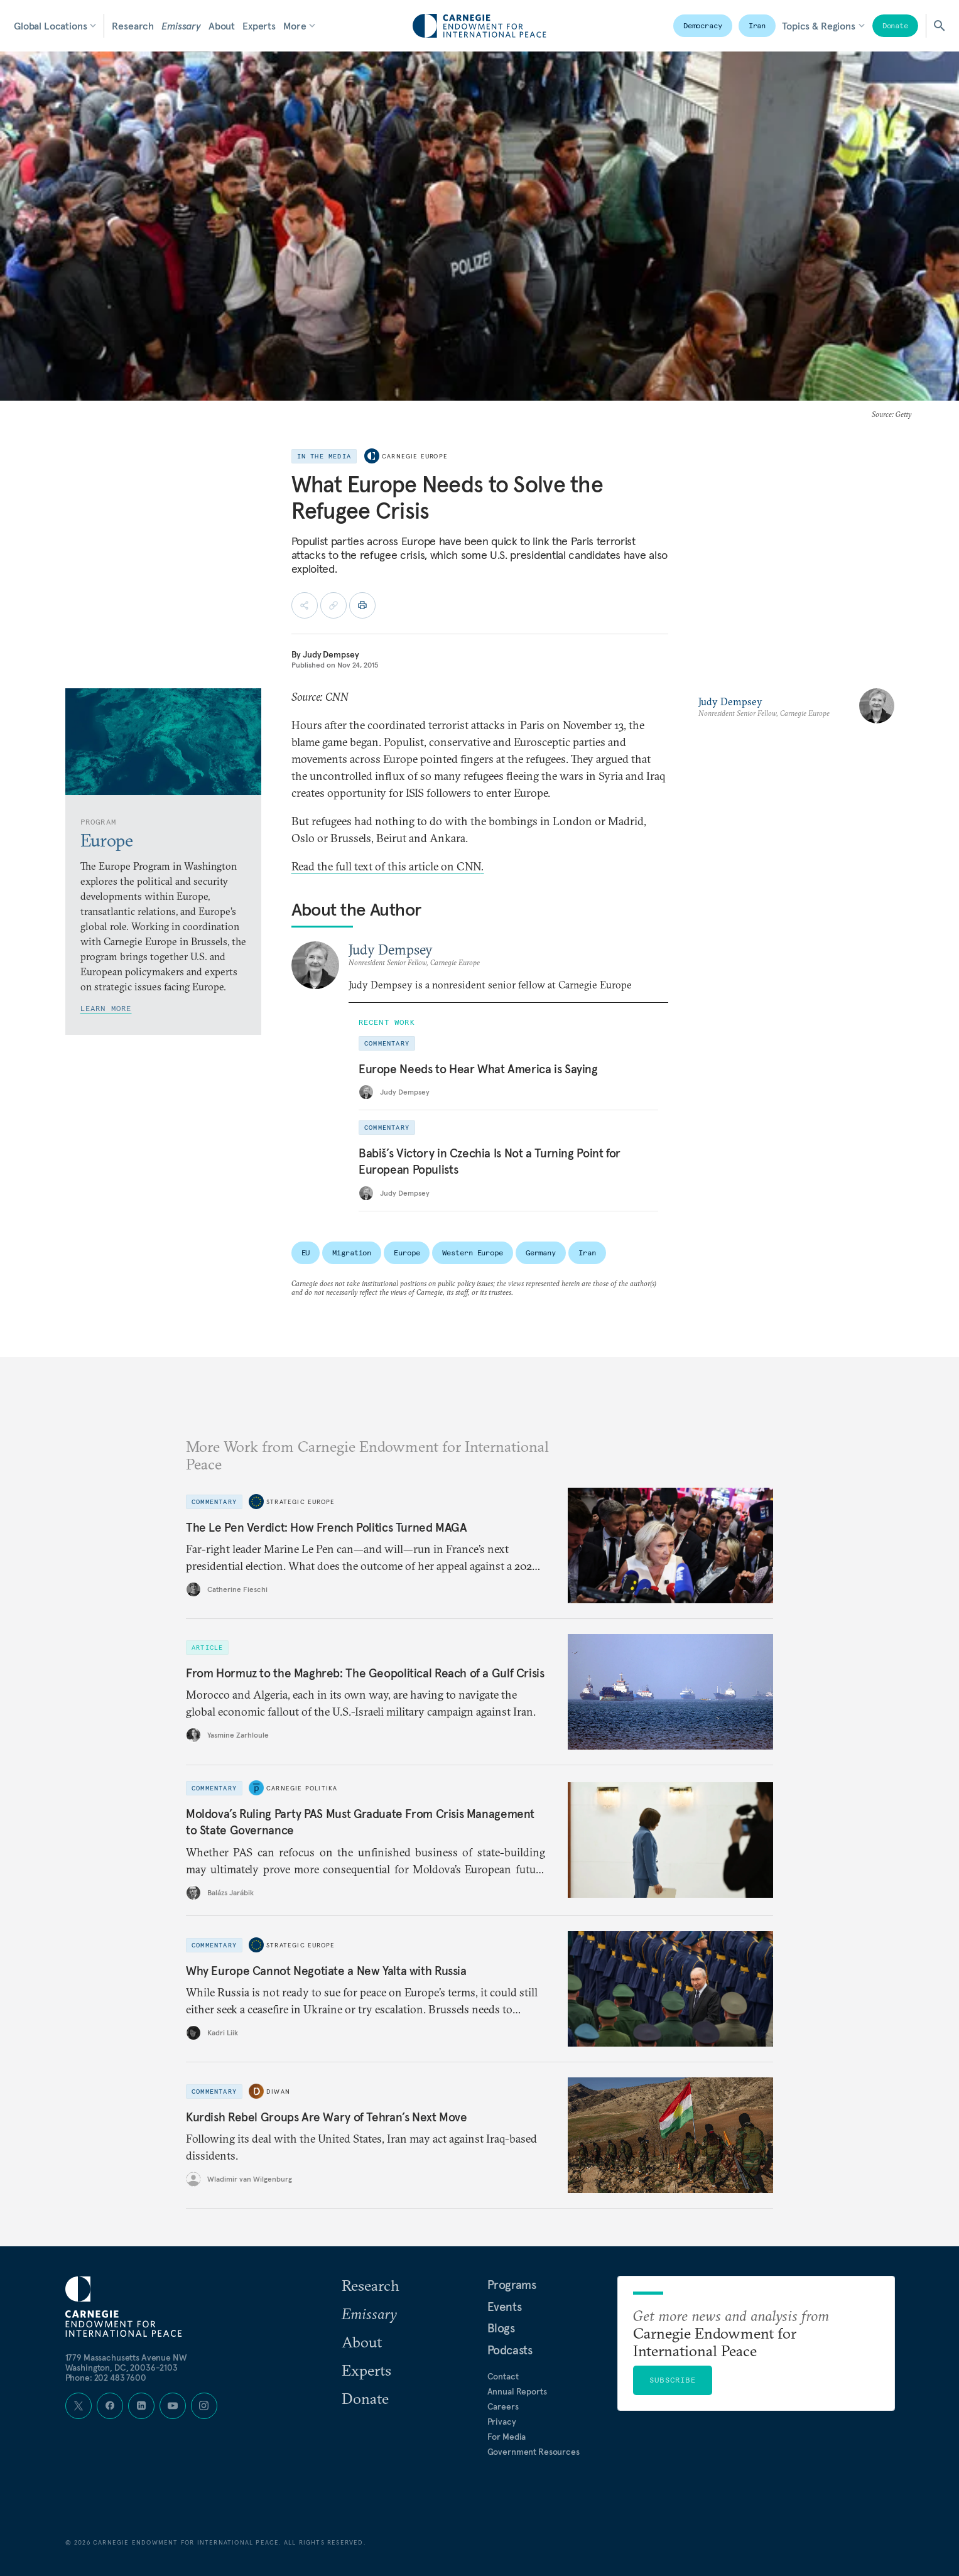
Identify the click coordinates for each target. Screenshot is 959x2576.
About (222, 25)
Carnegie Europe (415, 456)
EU (305, 1252)
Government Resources (533, 2451)
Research (133, 25)
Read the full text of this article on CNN (387, 866)
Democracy (702, 25)
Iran (757, 25)
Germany (541, 1252)
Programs (511, 2284)
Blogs (501, 2327)
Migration (351, 1252)
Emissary (181, 25)
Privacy (501, 2421)
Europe (407, 1252)
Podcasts (510, 2349)
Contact (503, 2376)
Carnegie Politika (301, 1788)
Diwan (278, 2091)
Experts (259, 25)
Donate (895, 25)
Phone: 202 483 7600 (105, 2378)
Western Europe (472, 1252)
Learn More (106, 1008)
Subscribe (672, 2379)
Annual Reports (517, 2391)
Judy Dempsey (331, 654)
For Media (506, 2436)
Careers (503, 2406)
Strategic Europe (300, 1501)
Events (504, 2306)
